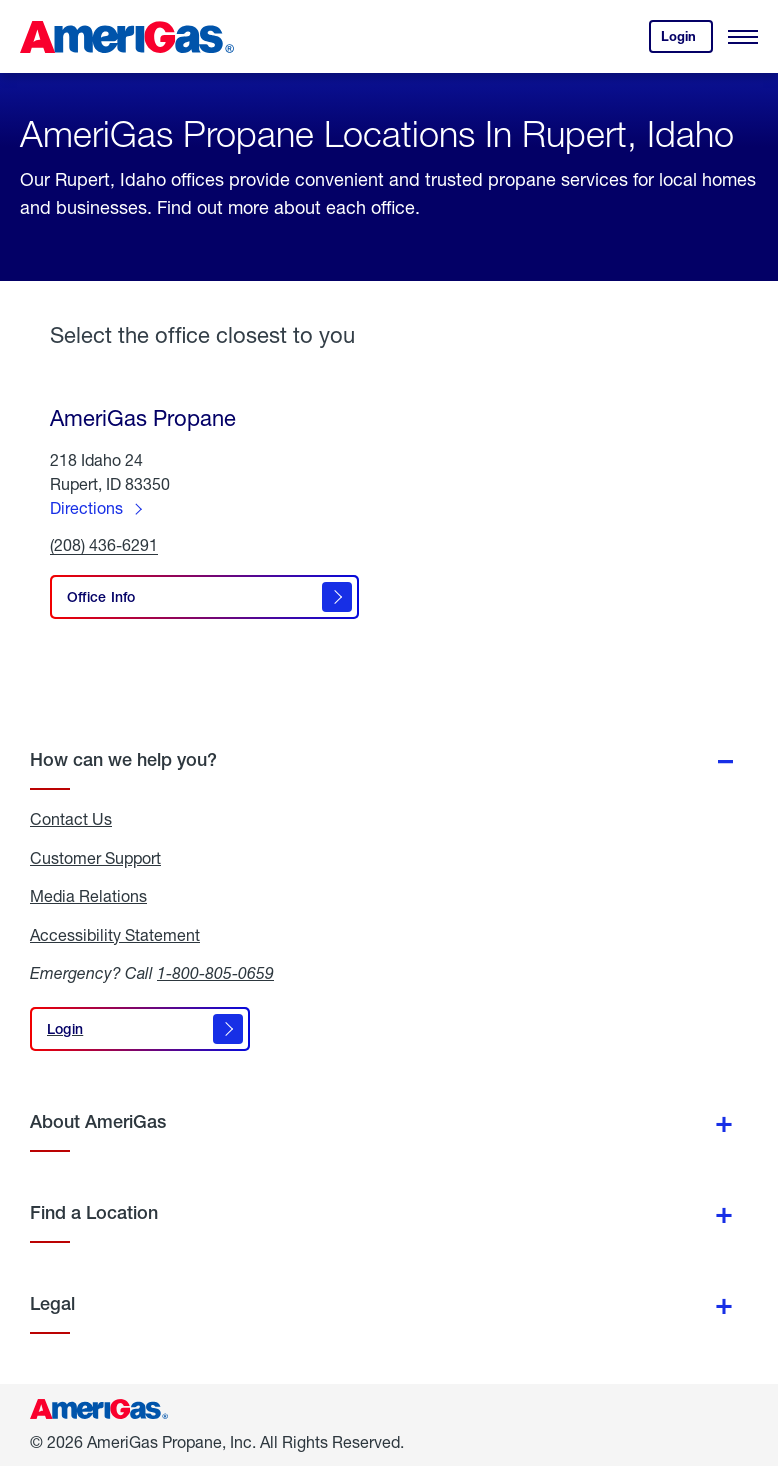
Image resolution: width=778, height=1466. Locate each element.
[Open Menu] (743, 37)
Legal (52, 1303)
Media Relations (88, 896)
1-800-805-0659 (215, 972)
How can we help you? (123, 759)
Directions (86, 507)
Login (687, 40)
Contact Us (71, 819)
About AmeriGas (98, 1121)
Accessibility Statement (115, 935)
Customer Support (95, 858)
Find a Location (94, 1212)
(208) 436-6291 (104, 545)
